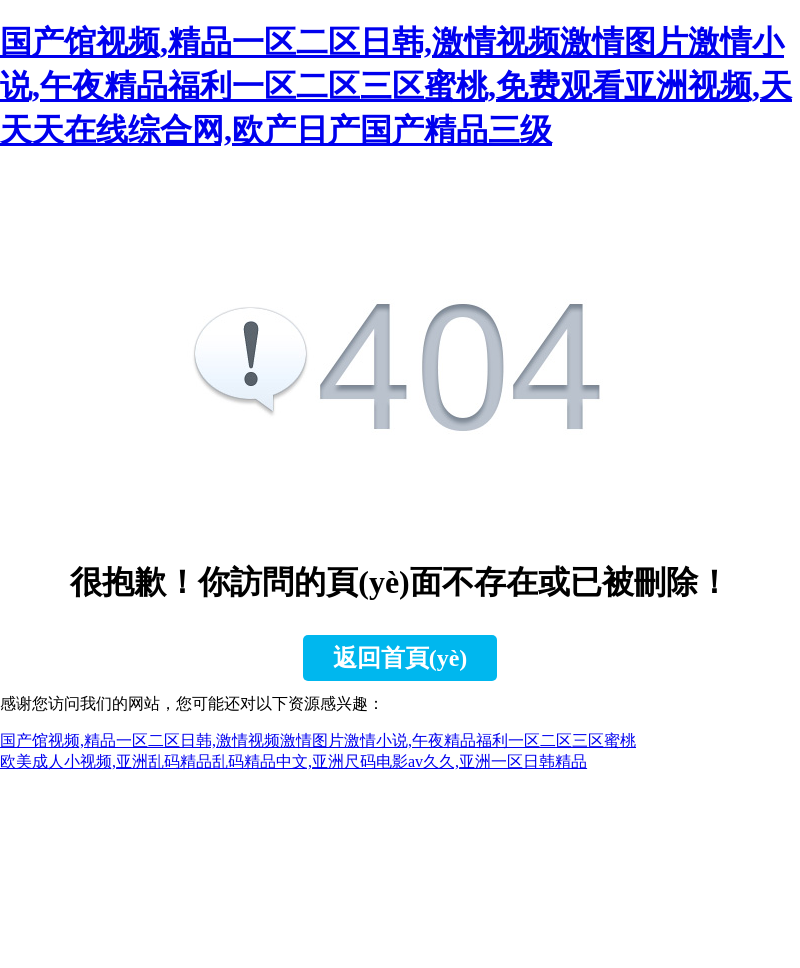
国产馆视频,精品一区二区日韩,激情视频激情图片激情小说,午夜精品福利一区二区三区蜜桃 (318, 740)
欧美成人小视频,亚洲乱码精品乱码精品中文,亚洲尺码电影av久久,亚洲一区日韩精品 (293, 761)
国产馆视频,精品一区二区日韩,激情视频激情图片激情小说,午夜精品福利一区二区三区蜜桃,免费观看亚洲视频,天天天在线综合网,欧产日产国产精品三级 (396, 86)
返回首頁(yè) (400, 658)
